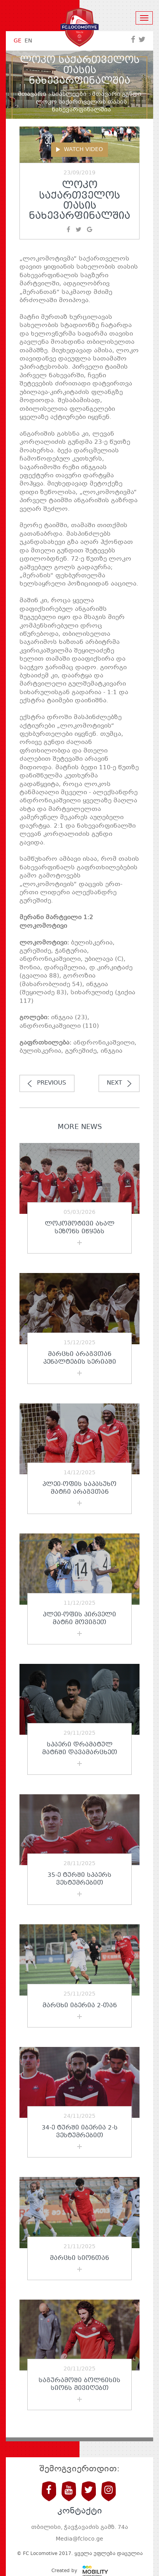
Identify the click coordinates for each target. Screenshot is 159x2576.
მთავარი (32, 94)
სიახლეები (69, 94)
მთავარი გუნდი (116, 94)
